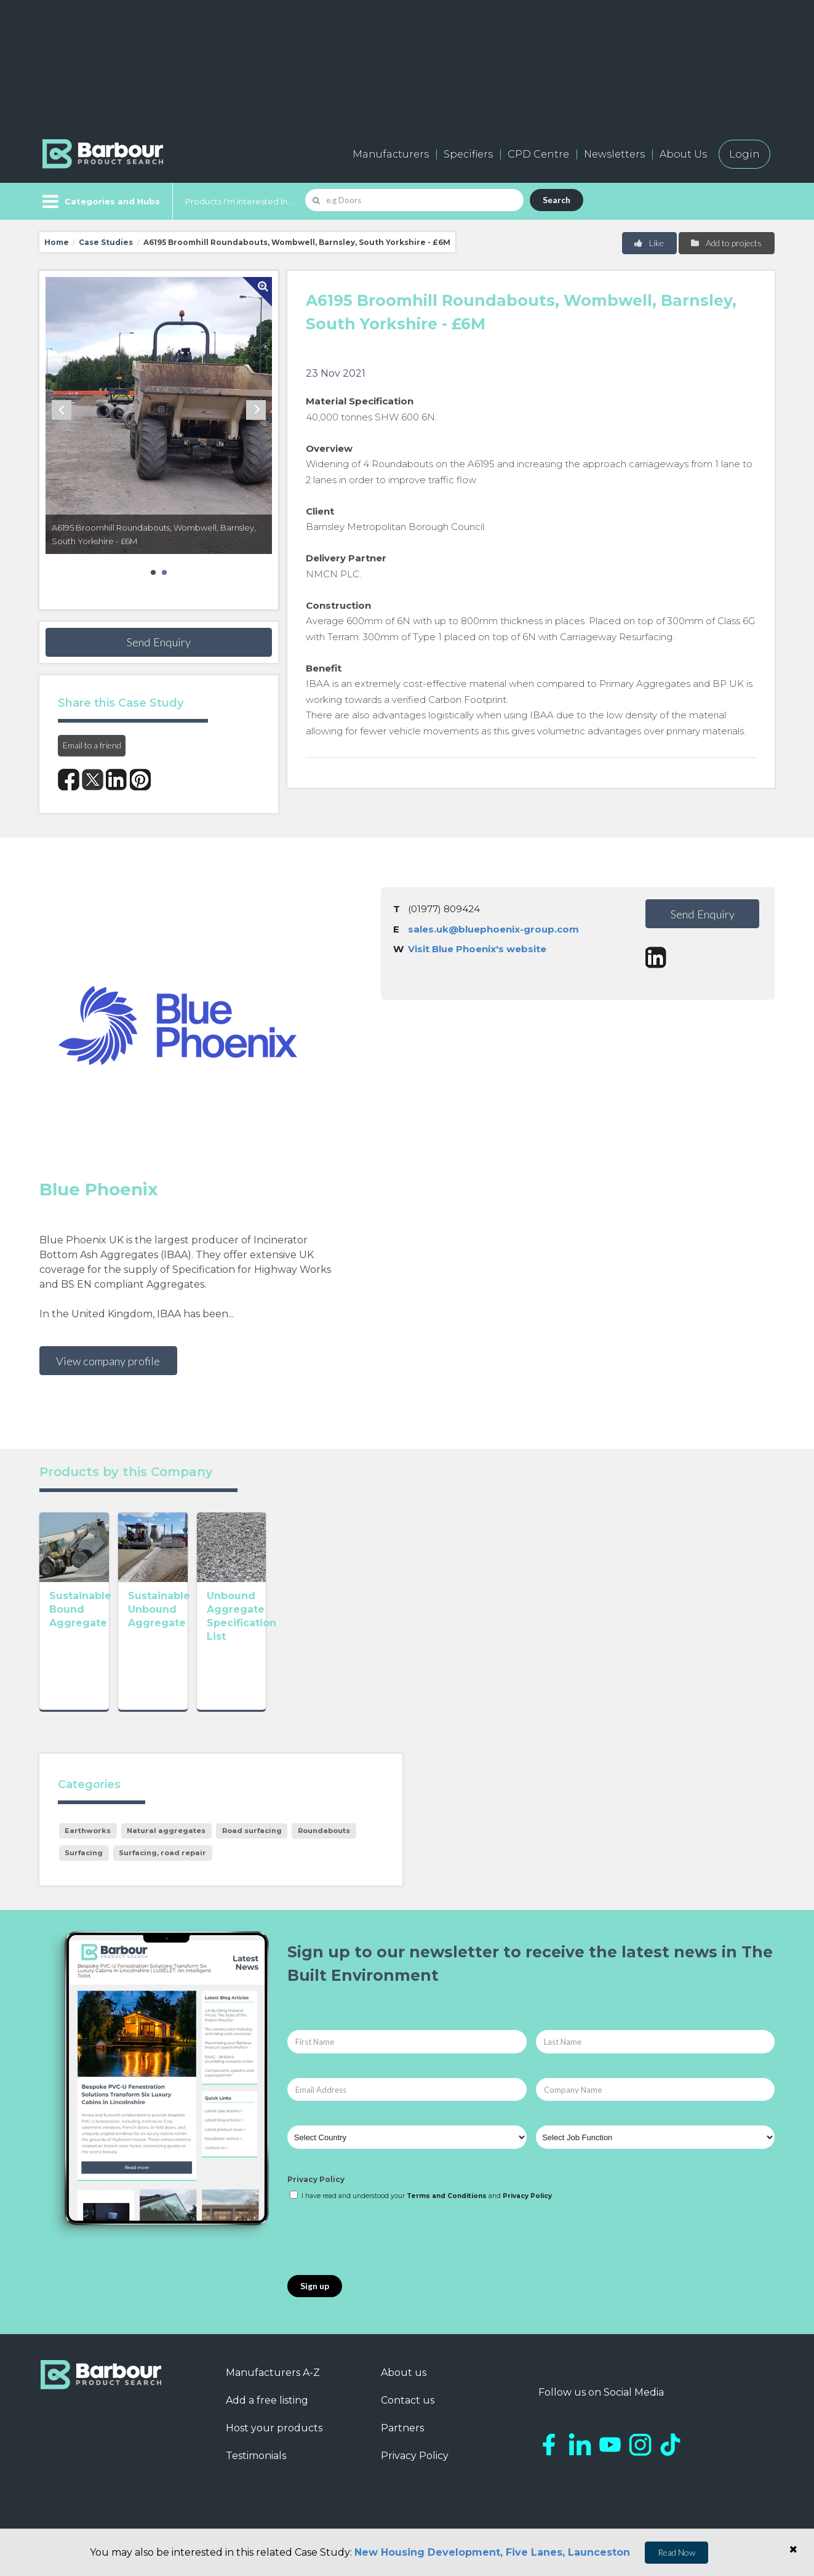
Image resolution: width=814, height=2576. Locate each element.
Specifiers (468, 154)
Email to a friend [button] (92, 745)
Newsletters (614, 154)
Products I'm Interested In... (239, 201)
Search (556, 200)
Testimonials (256, 2469)
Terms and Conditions (447, 2209)
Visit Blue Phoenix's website (477, 949)
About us (403, 2386)
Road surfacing (252, 1844)
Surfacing (84, 1867)
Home (56, 242)
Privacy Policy (316, 2193)
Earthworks (88, 1844)
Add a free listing (267, 2414)
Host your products (274, 2441)
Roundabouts (324, 1844)
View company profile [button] (108, 1361)
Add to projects (726, 243)
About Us (683, 154)
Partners (402, 2441)
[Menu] (100, 201)
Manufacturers (391, 154)
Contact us (407, 2414)
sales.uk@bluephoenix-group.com (493, 929)
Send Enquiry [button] (159, 642)
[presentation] (380, 2252)
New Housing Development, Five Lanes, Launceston (492, 2552)
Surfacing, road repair (162, 1867)
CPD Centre (538, 154)
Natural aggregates (166, 1844)
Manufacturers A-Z (273, 2386)
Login (744, 154)
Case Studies (106, 242)
